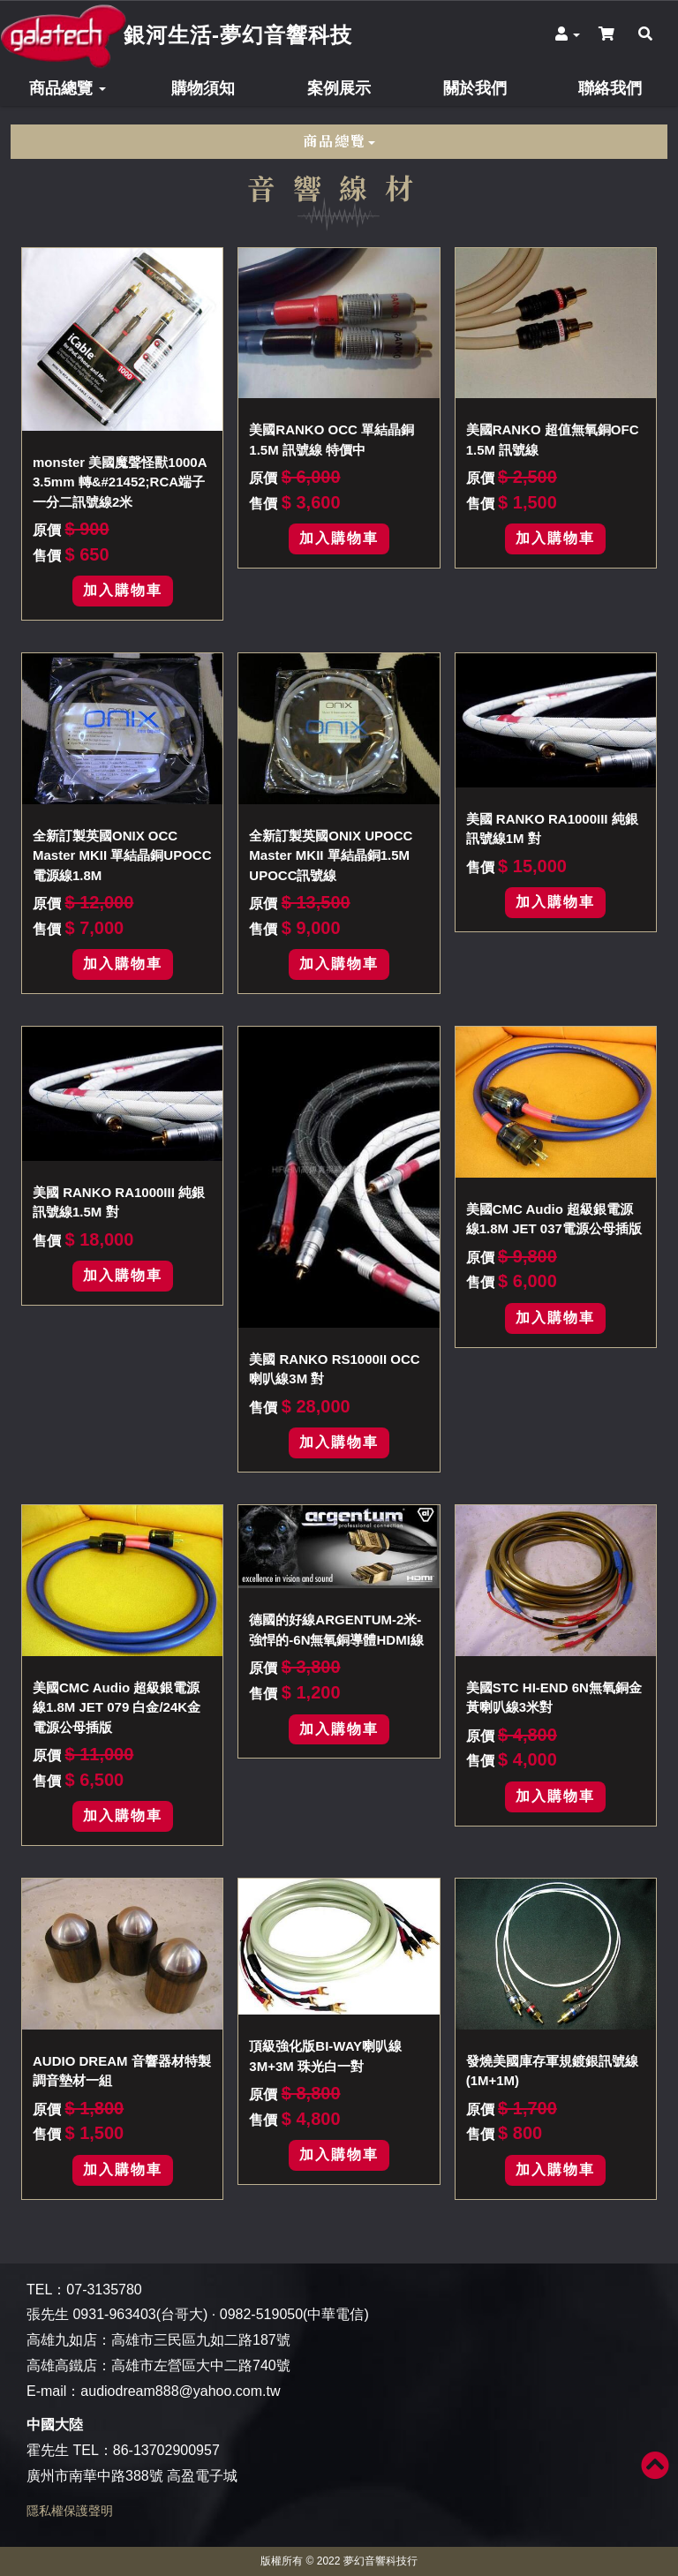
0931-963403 (113, 2314)
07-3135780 (103, 2289)
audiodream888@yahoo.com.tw (180, 2391)
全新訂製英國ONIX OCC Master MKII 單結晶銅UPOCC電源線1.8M (122, 855)
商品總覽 (67, 88)
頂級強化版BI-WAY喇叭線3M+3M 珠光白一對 (325, 2056)
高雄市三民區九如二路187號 (200, 2339)
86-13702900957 (166, 2450)
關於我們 (475, 88)
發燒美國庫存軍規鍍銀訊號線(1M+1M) (552, 2071)
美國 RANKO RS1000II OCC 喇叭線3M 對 (334, 1369)
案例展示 (339, 88)
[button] (568, 34)
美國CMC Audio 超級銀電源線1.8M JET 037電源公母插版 (554, 1219)
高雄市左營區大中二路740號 (200, 2365)
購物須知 (203, 88)
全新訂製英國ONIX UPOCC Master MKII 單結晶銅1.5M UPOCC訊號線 (330, 855)
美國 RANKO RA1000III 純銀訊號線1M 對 (552, 829)
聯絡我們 (610, 88)
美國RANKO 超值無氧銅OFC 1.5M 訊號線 (552, 439)
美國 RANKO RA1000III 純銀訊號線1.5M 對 (119, 1202)
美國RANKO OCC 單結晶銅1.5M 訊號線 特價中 (331, 439)
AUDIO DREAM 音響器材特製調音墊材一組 (122, 2071)
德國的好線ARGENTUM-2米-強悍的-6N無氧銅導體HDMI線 (336, 1629)
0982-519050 (261, 2314)
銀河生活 (238, 35)
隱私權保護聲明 (69, 2511)
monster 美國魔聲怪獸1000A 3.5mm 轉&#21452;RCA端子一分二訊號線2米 (120, 482)
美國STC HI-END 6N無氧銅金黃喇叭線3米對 (554, 1697)
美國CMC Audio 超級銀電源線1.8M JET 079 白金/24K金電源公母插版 (116, 1707)
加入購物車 (122, 590)
